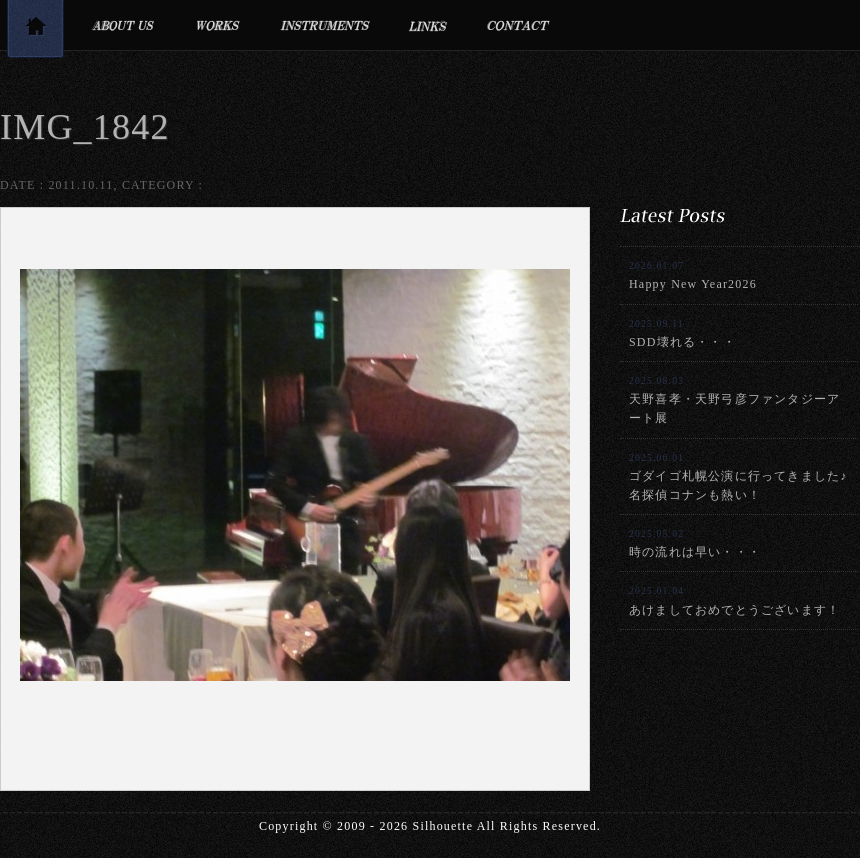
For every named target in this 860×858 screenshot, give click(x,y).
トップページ (35, 32)
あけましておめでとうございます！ (734, 600)
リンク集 (428, 25)
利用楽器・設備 (325, 25)
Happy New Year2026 (693, 275)
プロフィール (122, 25)
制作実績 (217, 25)
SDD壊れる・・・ (682, 333)
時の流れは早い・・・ (695, 543)
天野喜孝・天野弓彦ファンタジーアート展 (734, 400)
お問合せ (518, 25)
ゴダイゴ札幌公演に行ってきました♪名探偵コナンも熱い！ (738, 477)
